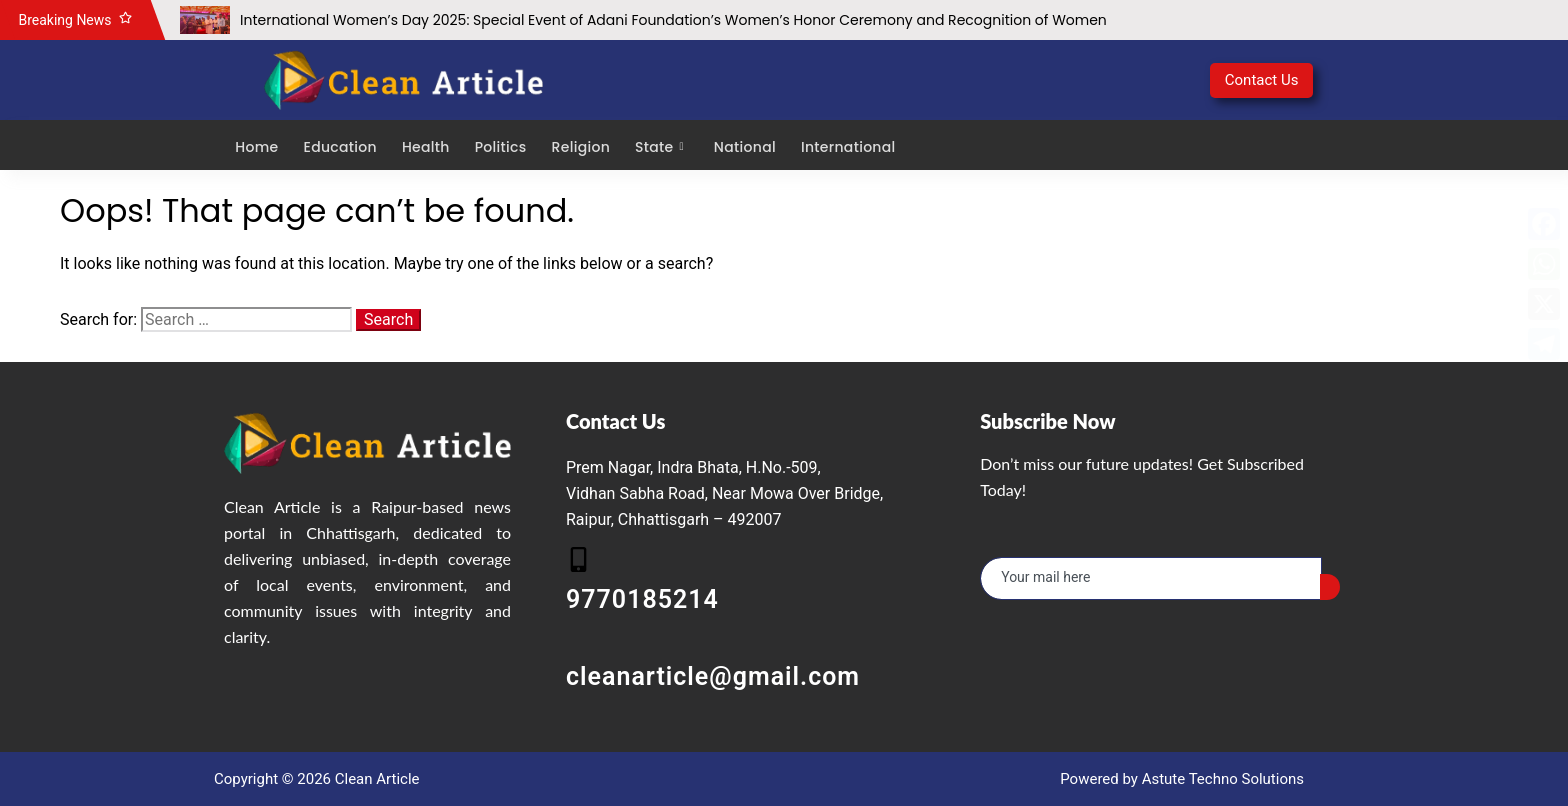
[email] (1151, 578)
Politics (499, 146)
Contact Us (1262, 80)
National (744, 146)
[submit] (1330, 587)
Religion (579, 146)
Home (255, 146)
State (661, 146)
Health (425, 146)
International (847, 146)
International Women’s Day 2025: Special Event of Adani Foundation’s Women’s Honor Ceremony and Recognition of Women (673, 20)
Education (338, 146)
